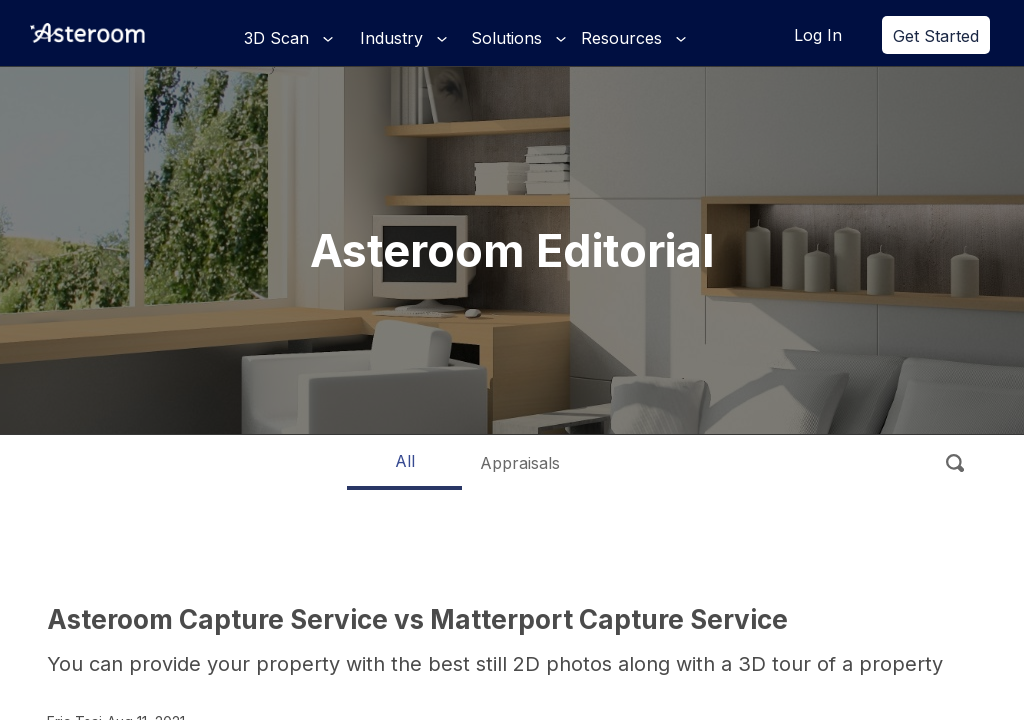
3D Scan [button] (279, 38)
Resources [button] (624, 38)
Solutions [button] (509, 38)
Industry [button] (394, 38)
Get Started (936, 36)
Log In (818, 35)
